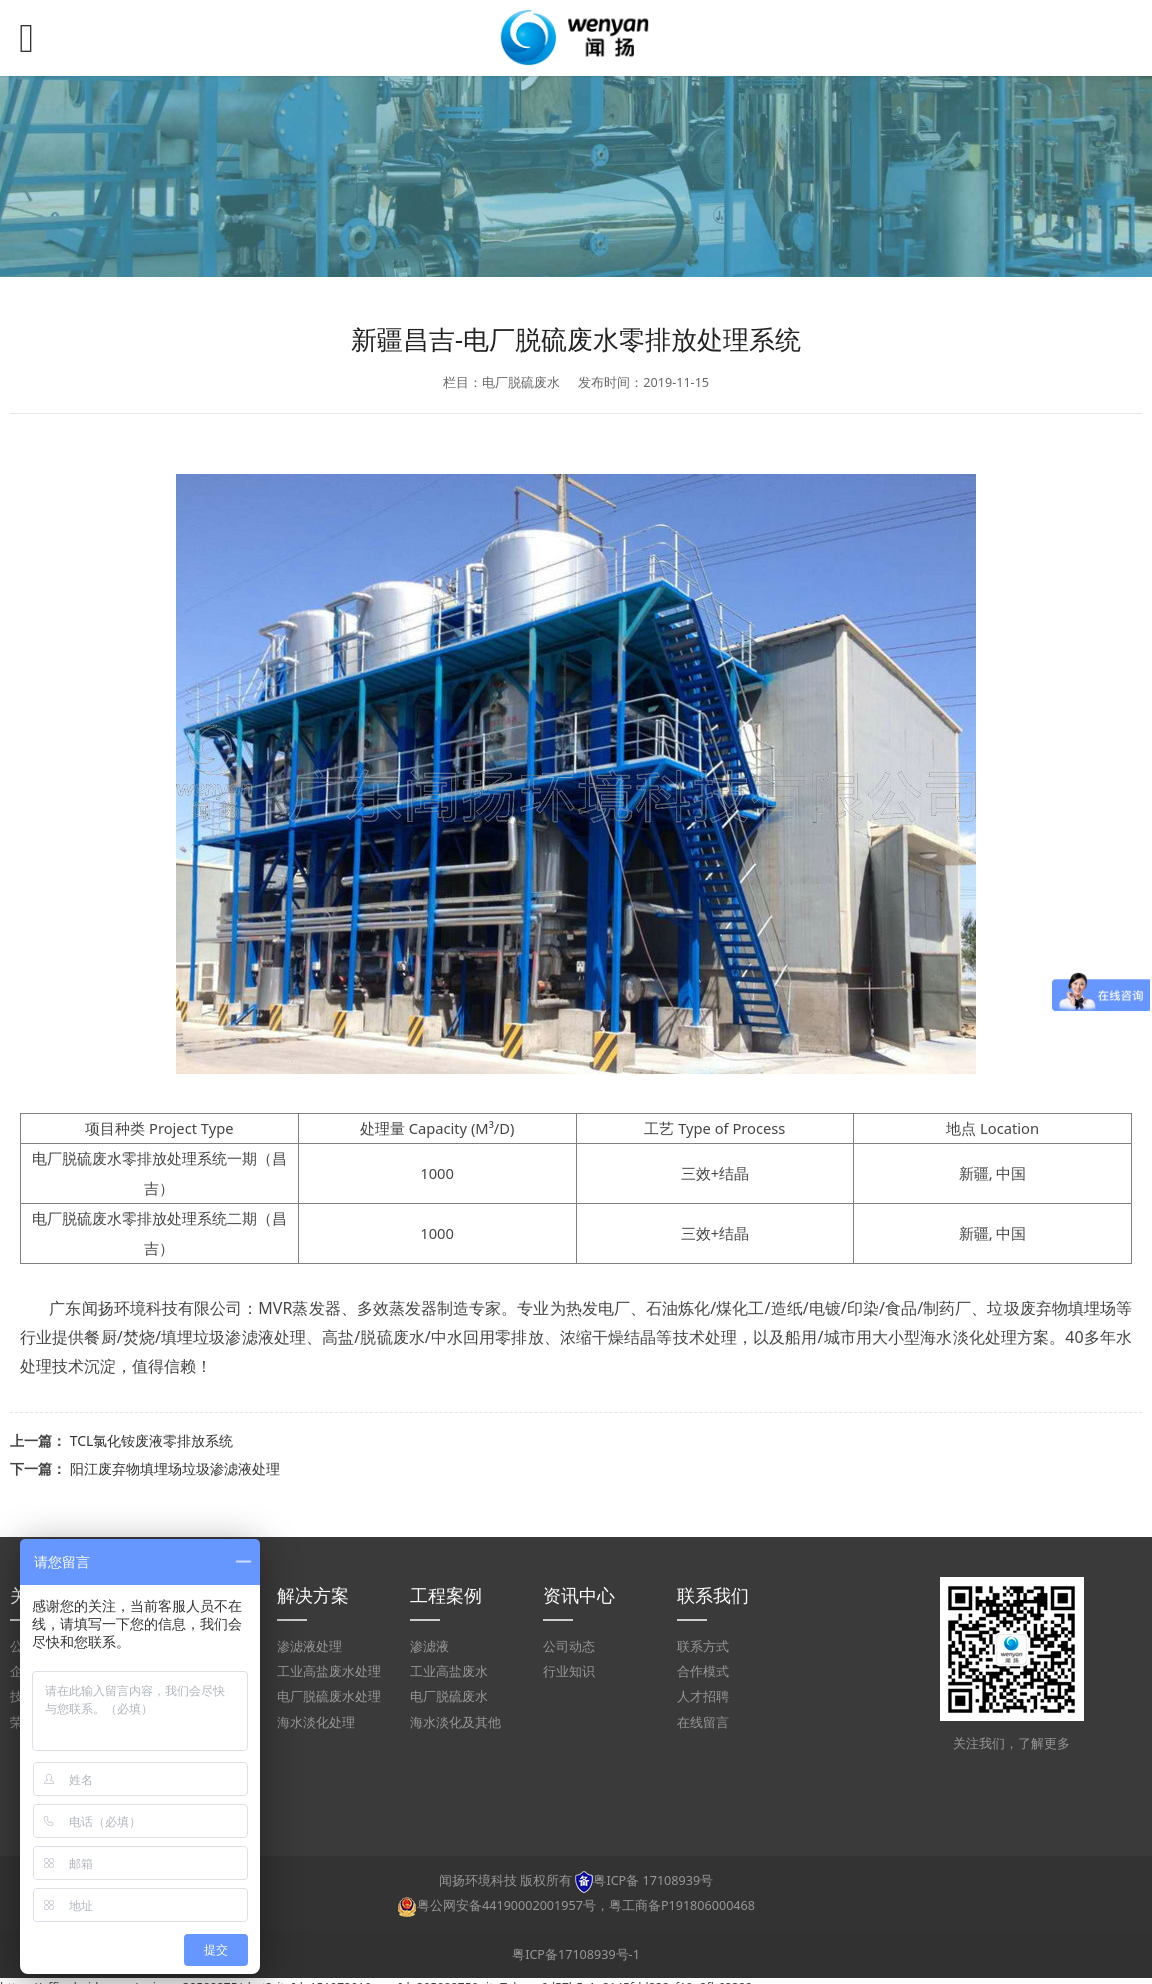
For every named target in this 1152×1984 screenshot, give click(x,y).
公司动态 (569, 1646)
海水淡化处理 (316, 1722)
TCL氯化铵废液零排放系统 (152, 1440)
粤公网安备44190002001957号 (506, 1905)
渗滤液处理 (309, 1646)
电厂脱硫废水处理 (329, 1696)
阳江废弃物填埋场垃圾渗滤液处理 (175, 1468)
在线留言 (703, 1722)
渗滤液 (429, 1646)
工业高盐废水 (449, 1671)
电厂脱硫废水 (449, 1696)
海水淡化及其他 (455, 1722)
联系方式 (703, 1646)
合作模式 (703, 1671)
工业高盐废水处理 (329, 1671)
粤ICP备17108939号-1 (576, 1954)
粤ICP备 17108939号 (653, 1880)
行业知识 (569, 1671)
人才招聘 (703, 1696)
